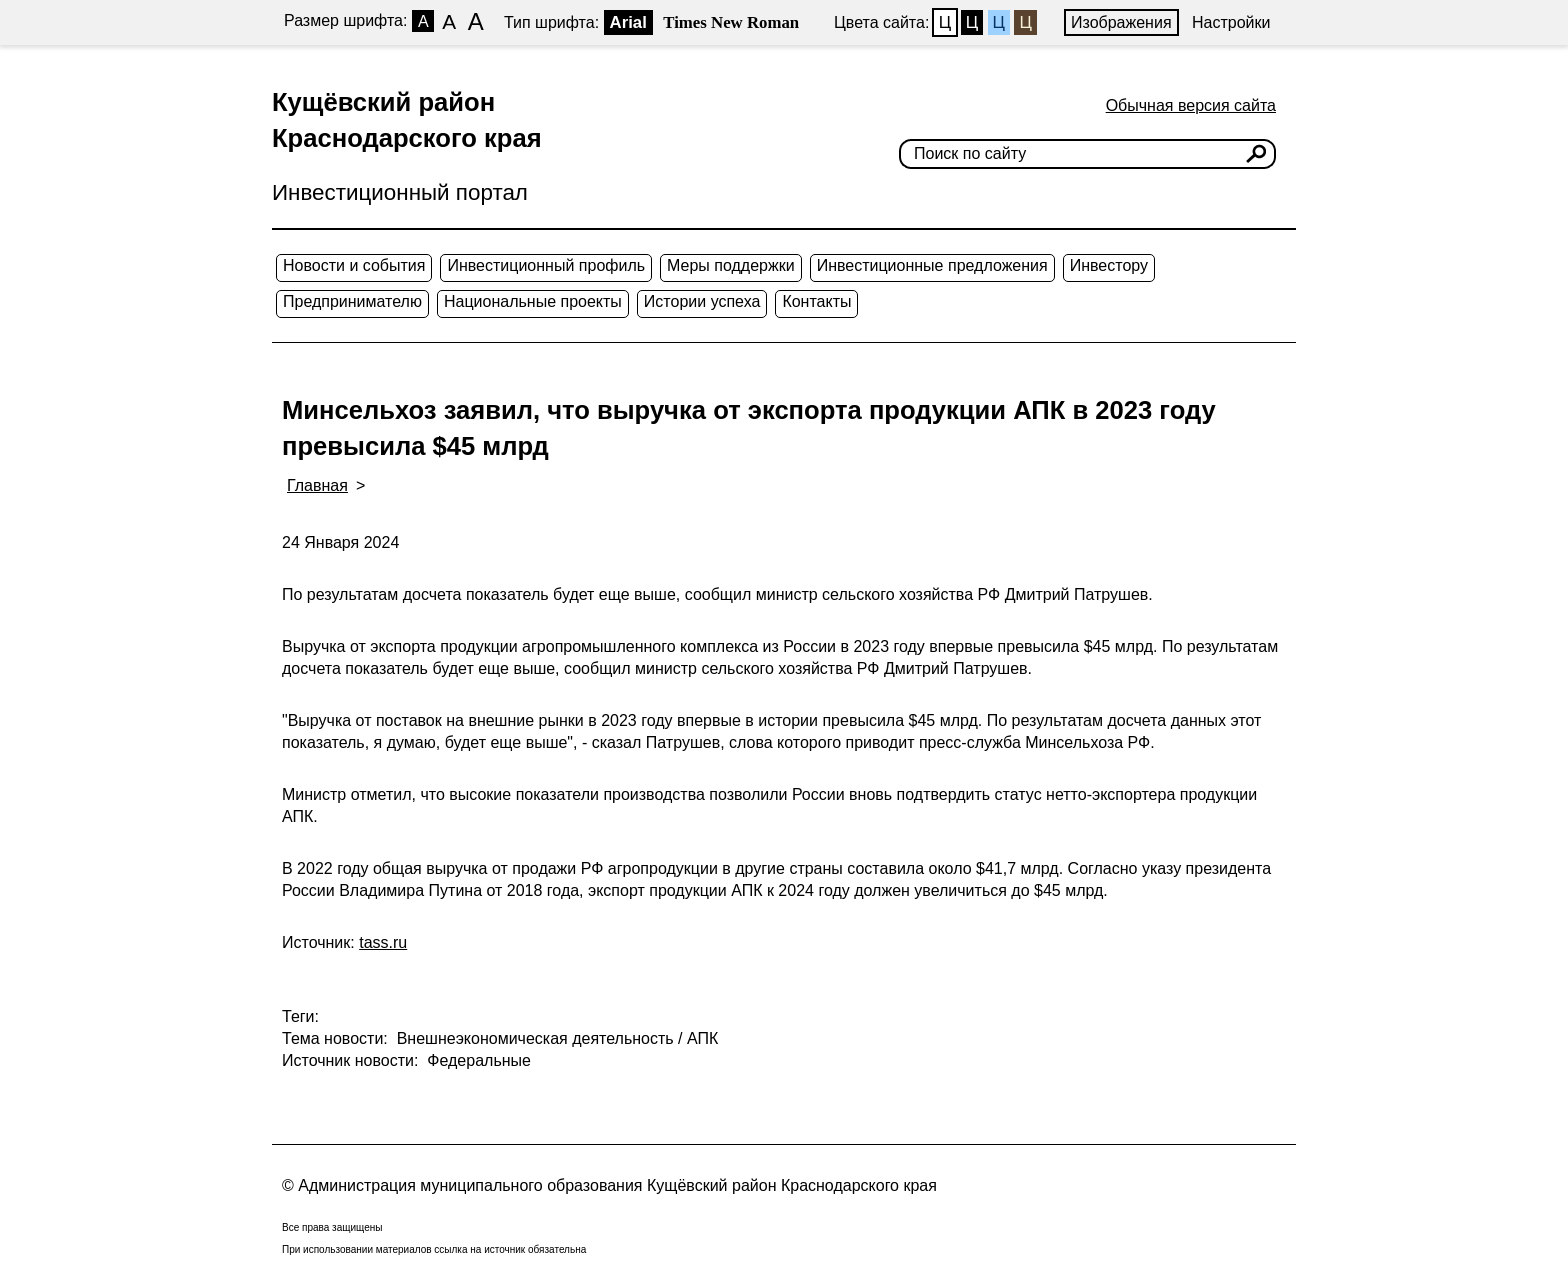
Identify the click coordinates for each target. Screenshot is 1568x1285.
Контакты (816, 301)
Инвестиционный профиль (546, 265)
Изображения (1121, 22)
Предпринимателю (352, 301)
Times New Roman (731, 22)
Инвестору (1109, 265)
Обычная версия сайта (1191, 105)
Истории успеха (702, 301)
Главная (317, 485)
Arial (628, 22)
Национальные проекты (533, 301)
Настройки (1231, 22)
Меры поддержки (731, 265)
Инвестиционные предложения (932, 265)
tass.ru (383, 942)
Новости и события (354, 265)
